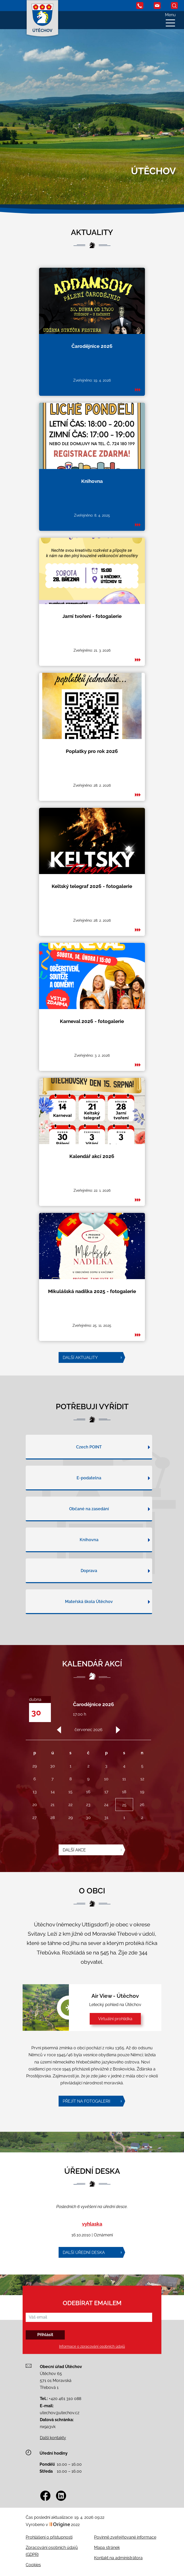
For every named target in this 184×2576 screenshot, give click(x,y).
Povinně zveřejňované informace (125, 2537)
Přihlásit (45, 2334)
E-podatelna (89, 1501)
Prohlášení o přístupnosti (49, 2537)
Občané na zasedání (89, 1532)
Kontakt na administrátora (118, 2557)
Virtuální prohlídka (115, 2018)
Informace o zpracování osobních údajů (92, 2347)
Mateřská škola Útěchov (89, 1625)
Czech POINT (89, 1471)
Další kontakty (53, 2437)
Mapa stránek (107, 2547)
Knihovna (89, 1563)
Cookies (33, 2564)
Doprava (89, 1594)
